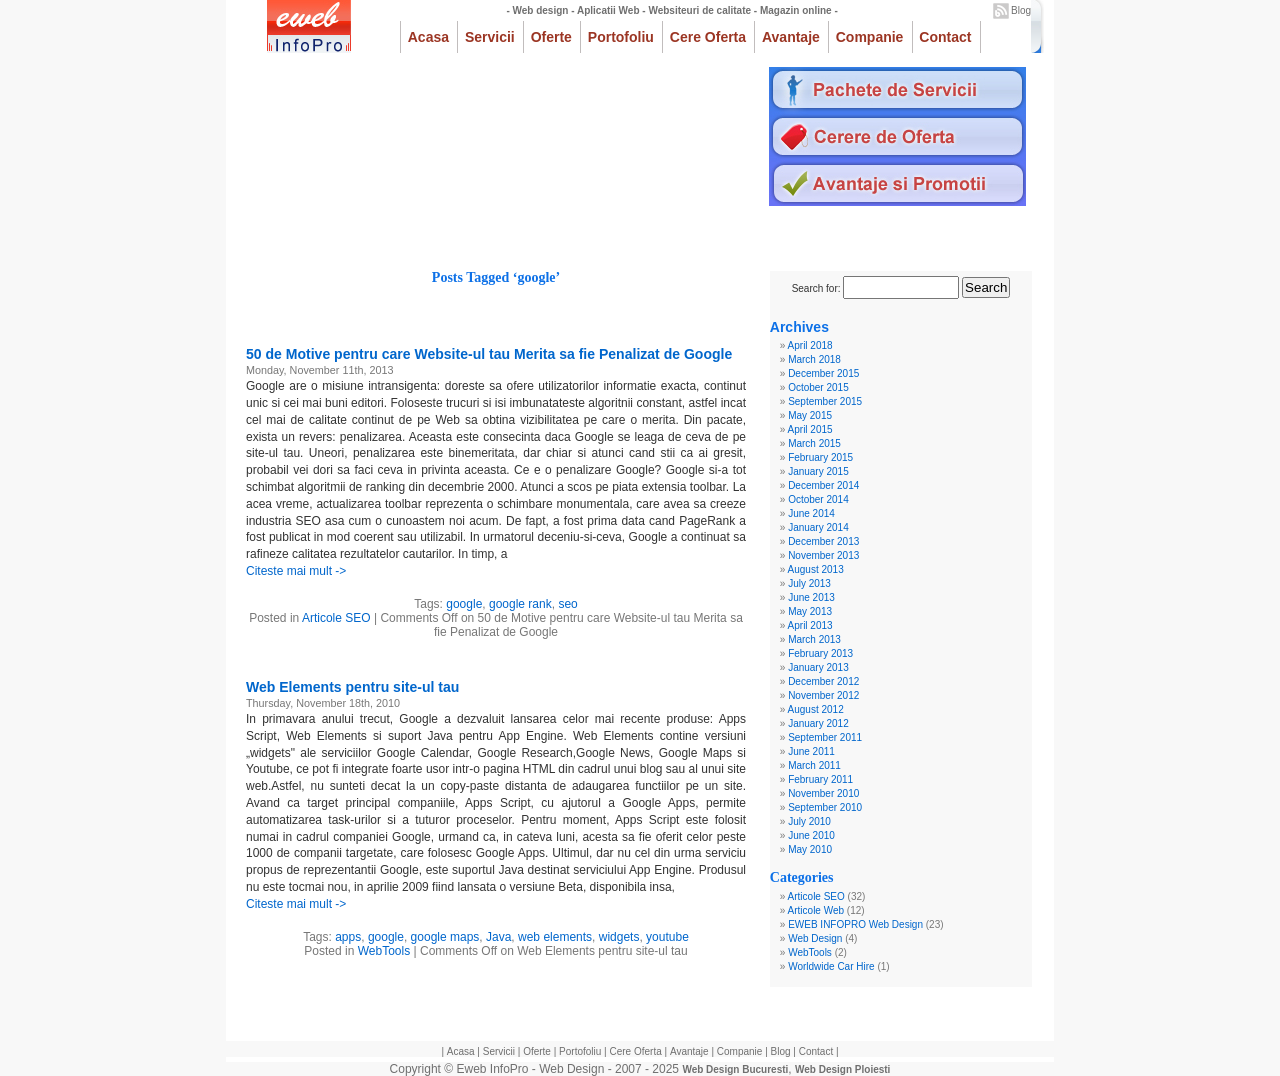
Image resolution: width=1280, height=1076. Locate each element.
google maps (445, 937)
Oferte (551, 37)
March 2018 (814, 359)
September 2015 (825, 401)
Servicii (490, 37)
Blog (1021, 10)
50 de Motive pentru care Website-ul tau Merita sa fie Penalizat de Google (489, 354)
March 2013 (814, 639)
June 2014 (811, 513)
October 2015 (818, 387)
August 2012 (816, 709)
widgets (619, 937)
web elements (555, 937)
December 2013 (823, 541)
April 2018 (810, 345)
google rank (520, 604)
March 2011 (814, 765)
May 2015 (810, 415)
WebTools (384, 951)
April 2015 (810, 429)
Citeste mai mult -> (296, 571)
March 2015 (814, 443)
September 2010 (825, 807)
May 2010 (810, 849)
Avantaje (791, 37)
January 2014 (818, 527)
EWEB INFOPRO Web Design (855, 924)
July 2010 (809, 821)
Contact (945, 37)
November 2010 (823, 793)
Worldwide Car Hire (831, 966)
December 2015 (823, 373)
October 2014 (818, 499)
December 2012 (823, 681)
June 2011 (811, 751)
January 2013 (818, 667)
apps (348, 937)
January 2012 (818, 723)
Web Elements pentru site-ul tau (352, 687)
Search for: (816, 288)
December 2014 (823, 485)
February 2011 (820, 779)
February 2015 (820, 457)
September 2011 (825, 737)
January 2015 (818, 471)
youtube (667, 937)
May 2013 (810, 611)
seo (567, 604)
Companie (870, 37)
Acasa (428, 37)
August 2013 (816, 569)
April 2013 (810, 625)
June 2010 (811, 835)
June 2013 (811, 597)
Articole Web (816, 910)
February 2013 (820, 653)
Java (498, 937)
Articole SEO (336, 618)
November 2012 (823, 695)
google (464, 604)
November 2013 (823, 555)
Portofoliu (621, 37)
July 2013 (809, 583)
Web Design (815, 938)
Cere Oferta (708, 37)
